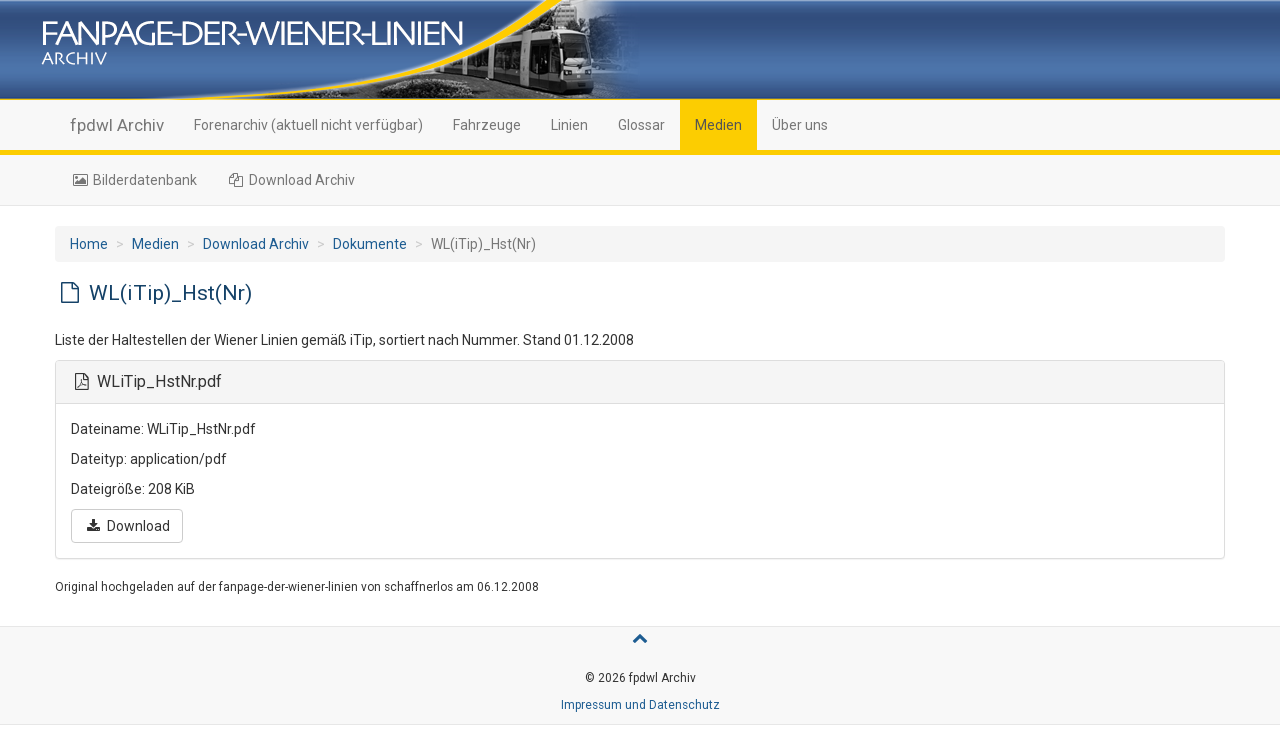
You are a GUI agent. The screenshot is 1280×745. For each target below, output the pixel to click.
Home (89, 244)
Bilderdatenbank (133, 180)
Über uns (800, 125)
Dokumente (370, 244)
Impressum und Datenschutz (640, 705)
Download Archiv (291, 180)
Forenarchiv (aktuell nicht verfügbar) (308, 125)
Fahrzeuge (487, 125)
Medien (718, 125)
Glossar (641, 125)
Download (127, 526)
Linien (569, 125)
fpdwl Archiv (117, 125)
